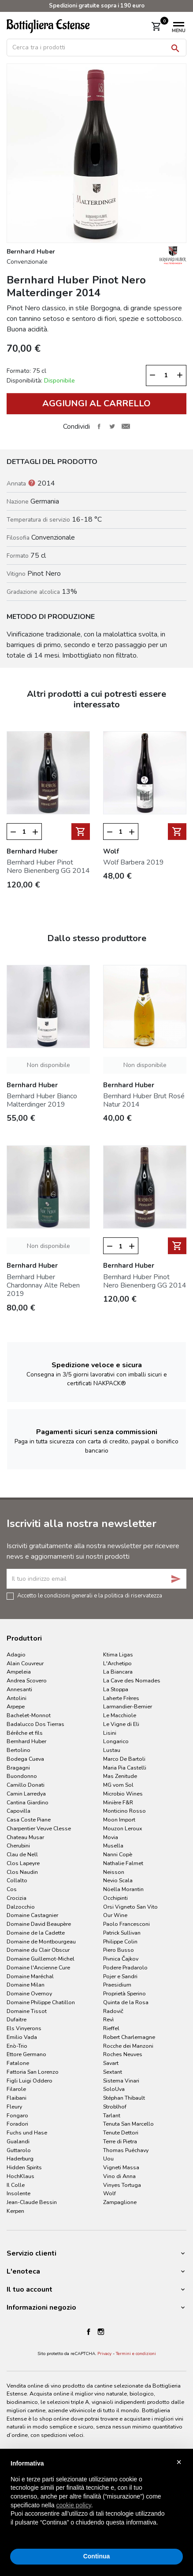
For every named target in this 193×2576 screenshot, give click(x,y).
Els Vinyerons (24, 2028)
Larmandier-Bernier (127, 1706)
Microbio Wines (123, 1793)
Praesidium (117, 1984)
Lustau (111, 1750)
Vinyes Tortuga (122, 2185)
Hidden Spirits (24, 2167)
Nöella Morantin (123, 1889)
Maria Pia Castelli (124, 1767)
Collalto (17, 1880)
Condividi (98, 426)
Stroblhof (114, 2106)
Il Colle (16, 2185)
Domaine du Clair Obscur (38, 1950)
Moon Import (119, 1819)
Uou (108, 2158)
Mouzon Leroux (122, 1828)
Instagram (100, 2331)
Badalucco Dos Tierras (35, 1724)
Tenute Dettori (120, 2132)
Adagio (16, 1654)
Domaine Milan (26, 1984)
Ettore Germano (26, 2054)
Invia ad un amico (125, 426)
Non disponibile (48, 1065)
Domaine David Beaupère (39, 1924)
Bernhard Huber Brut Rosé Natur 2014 (144, 1100)
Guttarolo (19, 2150)
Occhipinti (115, 1898)
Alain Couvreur (25, 1663)
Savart (111, 2063)
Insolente (18, 2193)
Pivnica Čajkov (120, 1958)
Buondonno (22, 1776)
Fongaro (17, 2115)
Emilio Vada (22, 2037)
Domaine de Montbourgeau (41, 1941)
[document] (96, 2500)
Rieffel (111, 2028)
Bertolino (18, 1750)
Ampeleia (19, 1671)
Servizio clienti (31, 2253)
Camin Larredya (26, 1793)
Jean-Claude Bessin (32, 2202)
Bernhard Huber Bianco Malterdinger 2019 (42, 1100)
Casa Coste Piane (29, 1819)
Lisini (109, 1733)
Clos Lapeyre (23, 1863)
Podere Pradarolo (125, 1967)
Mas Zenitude (120, 1776)
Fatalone (18, 2063)
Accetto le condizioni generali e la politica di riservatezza (89, 1595)
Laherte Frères (121, 1698)
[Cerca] (96, 47)
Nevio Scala (118, 1880)
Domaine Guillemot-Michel (40, 1958)
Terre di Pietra (120, 2141)
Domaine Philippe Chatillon (41, 2002)
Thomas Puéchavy (125, 2150)
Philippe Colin (120, 1941)
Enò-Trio (17, 2046)
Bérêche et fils (25, 1733)
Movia (110, 1837)
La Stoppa (115, 1689)
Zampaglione (120, 2202)
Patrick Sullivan (122, 1932)
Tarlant (111, 2115)
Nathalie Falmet (123, 1863)
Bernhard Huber (26, 1741)
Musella (113, 1845)
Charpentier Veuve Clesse (39, 1828)
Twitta (112, 426)
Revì (108, 2019)
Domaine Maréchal (30, 1976)
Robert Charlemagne (129, 2037)
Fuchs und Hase (27, 2132)
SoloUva (114, 2089)
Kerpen (15, 2211)
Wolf (109, 2193)
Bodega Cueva (25, 1759)
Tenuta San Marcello (128, 2123)
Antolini (16, 1698)
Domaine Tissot (27, 2011)
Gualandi (18, 2141)
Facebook (88, 2331)
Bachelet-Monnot (29, 1715)
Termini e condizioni (136, 2354)
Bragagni (18, 1767)
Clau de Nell (22, 1854)
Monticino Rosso (124, 1810)
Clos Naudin (22, 1872)
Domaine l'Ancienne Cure (38, 1967)
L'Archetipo (117, 1663)
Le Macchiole (119, 1715)
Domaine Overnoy (29, 1993)
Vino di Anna (119, 2176)
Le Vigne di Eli (121, 1724)
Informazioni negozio (41, 2307)
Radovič (113, 2011)
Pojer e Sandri (120, 1976)
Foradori (17, 2123)
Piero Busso (118, 1950)
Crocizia (16, 1898)
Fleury (14, 2106)
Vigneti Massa (121, 2167)
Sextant (112, 2072)
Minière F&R (118, 1802)
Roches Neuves (122, 2054)
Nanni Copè (117, 1854)
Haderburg (20, 2158)
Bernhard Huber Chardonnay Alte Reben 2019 (43, 1285)
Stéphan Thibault (124, 2097)
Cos (12, 1889)
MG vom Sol (118, 1784)
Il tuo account (29, 2289)
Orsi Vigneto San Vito (130, 1906)
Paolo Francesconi (126, 1924)
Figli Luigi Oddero (29, 2080)
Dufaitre (16, 2019)
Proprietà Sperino (124, 1993)
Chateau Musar (25, 1837)
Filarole (16, 2089)
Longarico (116, 1741)
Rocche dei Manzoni (128, 2046)
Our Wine (115, 1915)
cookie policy (73, 2505)
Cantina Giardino (27, 1802)
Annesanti (19, 1689)
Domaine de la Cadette (36, 1932)
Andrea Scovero (27, 1680)
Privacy (104, 2354)
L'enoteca (23, 2271)
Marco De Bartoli (124, 1759)
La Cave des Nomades (131, 1680)
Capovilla (18, 1810)
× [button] (179, 2462)
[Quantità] (166, 375)
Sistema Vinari (121, 2080)
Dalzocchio (21, 1906)
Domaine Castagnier (32, 1915)
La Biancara (118, 1671)
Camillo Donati (26, 1784)
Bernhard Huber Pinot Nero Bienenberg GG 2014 (48, 866)
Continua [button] (96, 2556)
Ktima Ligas (118, 1654)
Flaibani (16, 2097)
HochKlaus (20, 2176)
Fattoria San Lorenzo (33, 2072)
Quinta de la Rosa (125, 2002)
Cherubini (18, 1845)
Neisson (113, 1872)
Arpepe (16, 1706)
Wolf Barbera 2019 (133, 862)
